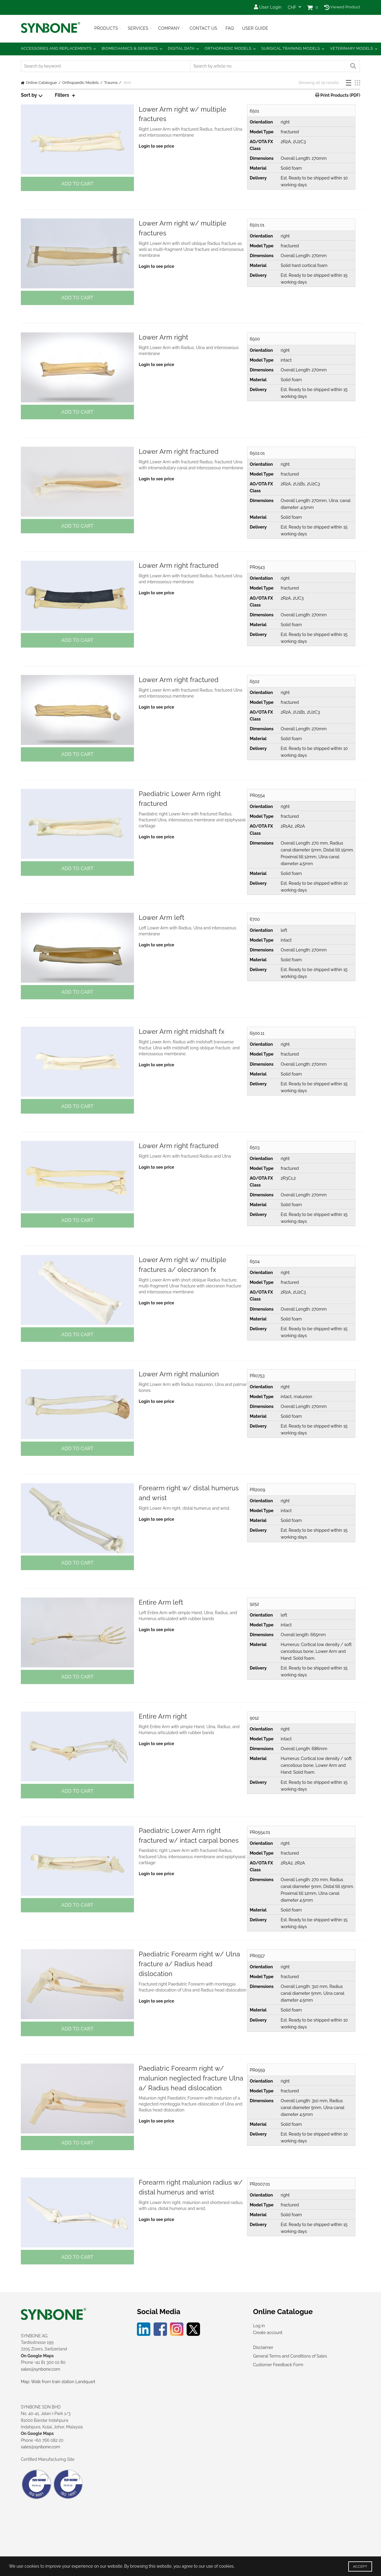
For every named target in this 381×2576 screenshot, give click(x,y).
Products (106, 28)
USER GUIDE (255, 28)
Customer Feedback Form (278, 2364)
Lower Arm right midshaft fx (182, 1031)
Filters (62, 95)
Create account (267, 2332)
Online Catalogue (41, 82)
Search (353, 66)
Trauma (111, 82)
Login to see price (156, 146)
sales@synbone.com (40, 2369)
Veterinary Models (351, 48)
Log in (259, 2325)
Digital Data (181, 48)
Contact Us (203, 28)
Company (169, 28)
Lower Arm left (162, 917)
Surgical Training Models (290, 48)
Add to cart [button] (77, 184)
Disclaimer (263, 2347)
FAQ (229, 28)
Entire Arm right (163, 1716)
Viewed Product (342, 7)
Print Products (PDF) (339, 95)
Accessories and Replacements (56, 48)
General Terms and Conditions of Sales (290, 2356)
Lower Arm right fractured (179, 451)
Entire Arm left (161, 1602)
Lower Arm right (163, 337)
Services (138, 28)
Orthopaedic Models (227, 48)
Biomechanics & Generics (130, 48)
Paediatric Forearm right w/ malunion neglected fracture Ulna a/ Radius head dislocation (191, 2078)
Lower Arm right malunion (179, 1374)
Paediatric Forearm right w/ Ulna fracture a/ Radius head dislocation (189, 1964)
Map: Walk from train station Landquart (58, 2381)
